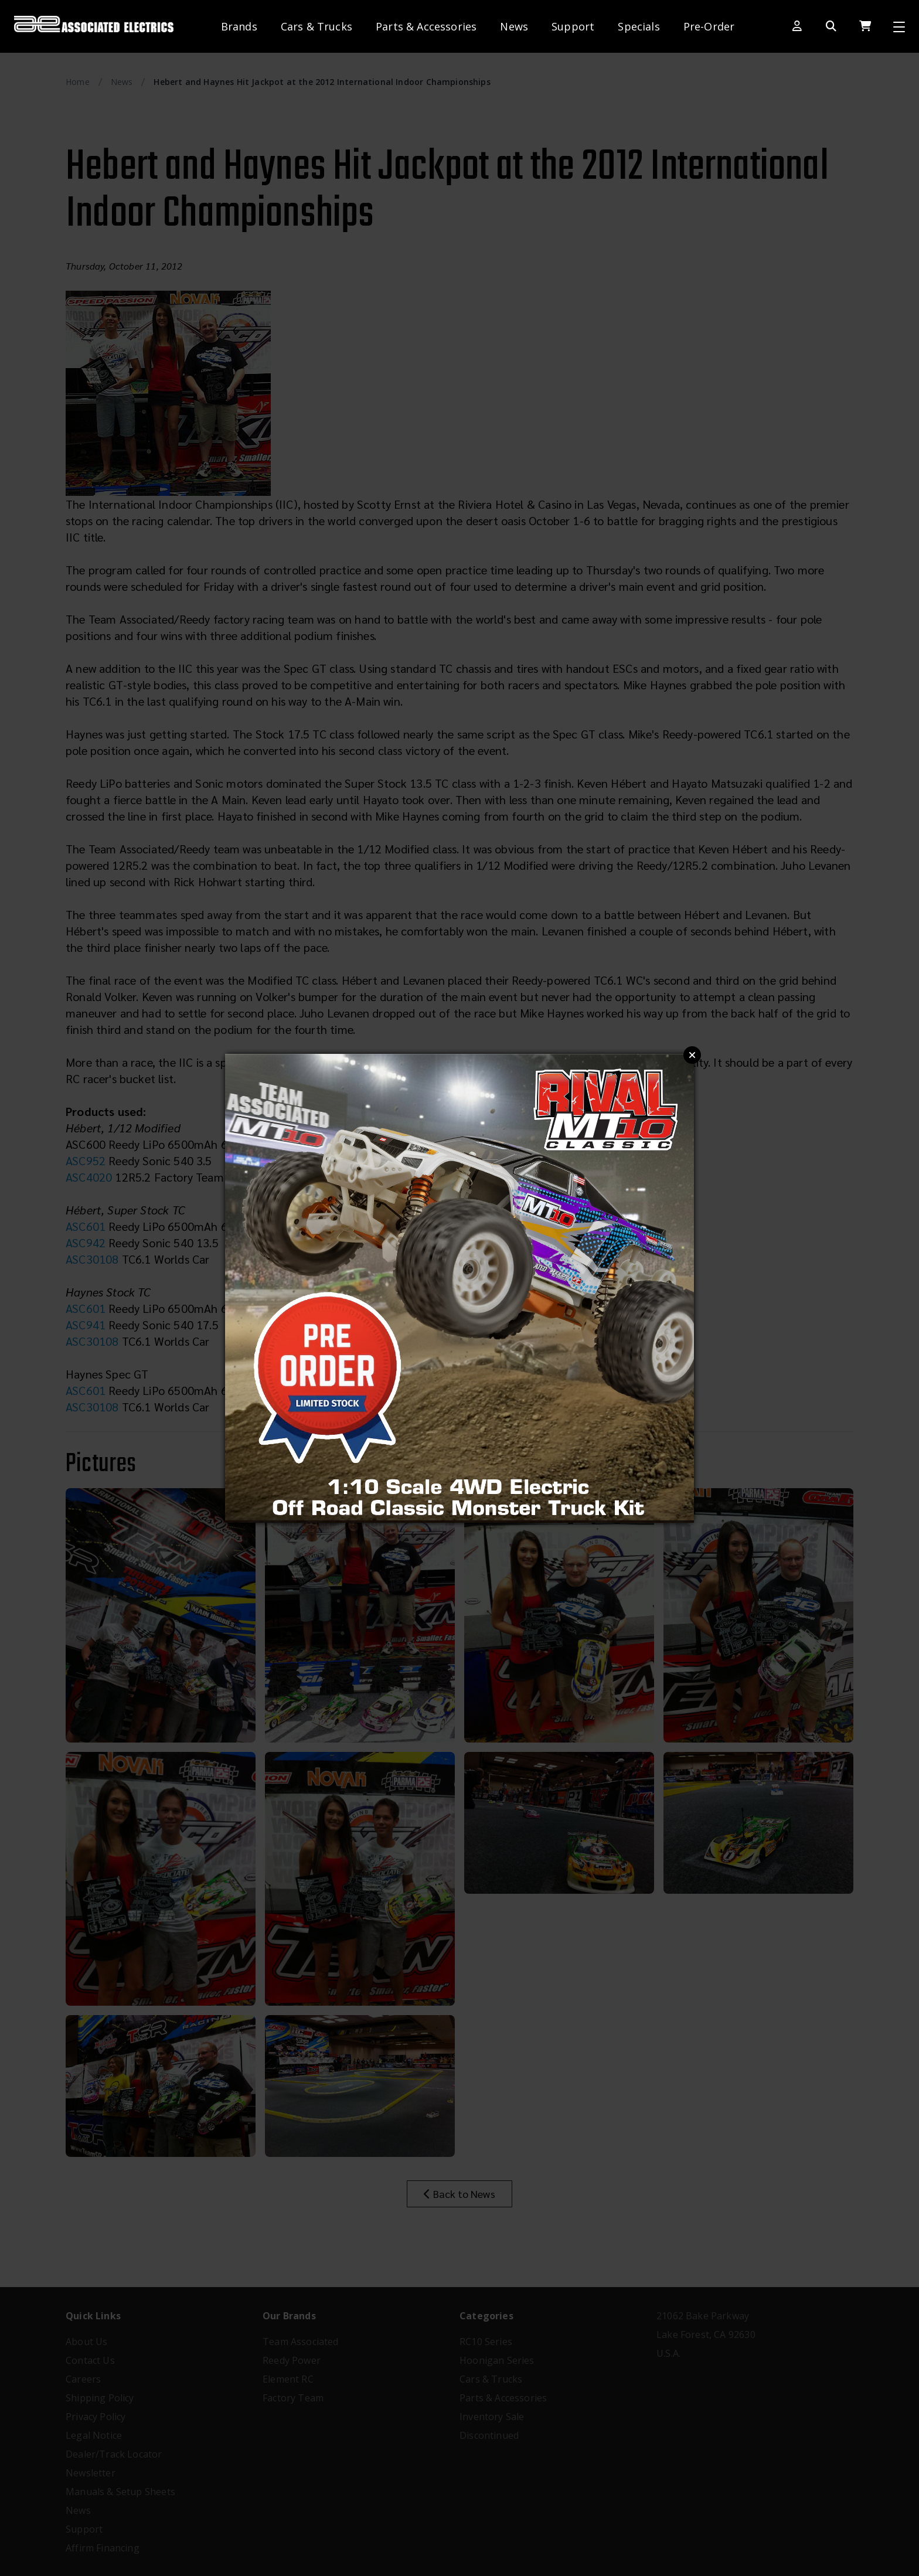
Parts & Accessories (426, 26)
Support (573, 26)
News (514, 26)
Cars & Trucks (316, 26)
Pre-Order (709, 26)
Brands (239, 26)
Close (692, 1055)
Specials (638, 26)
